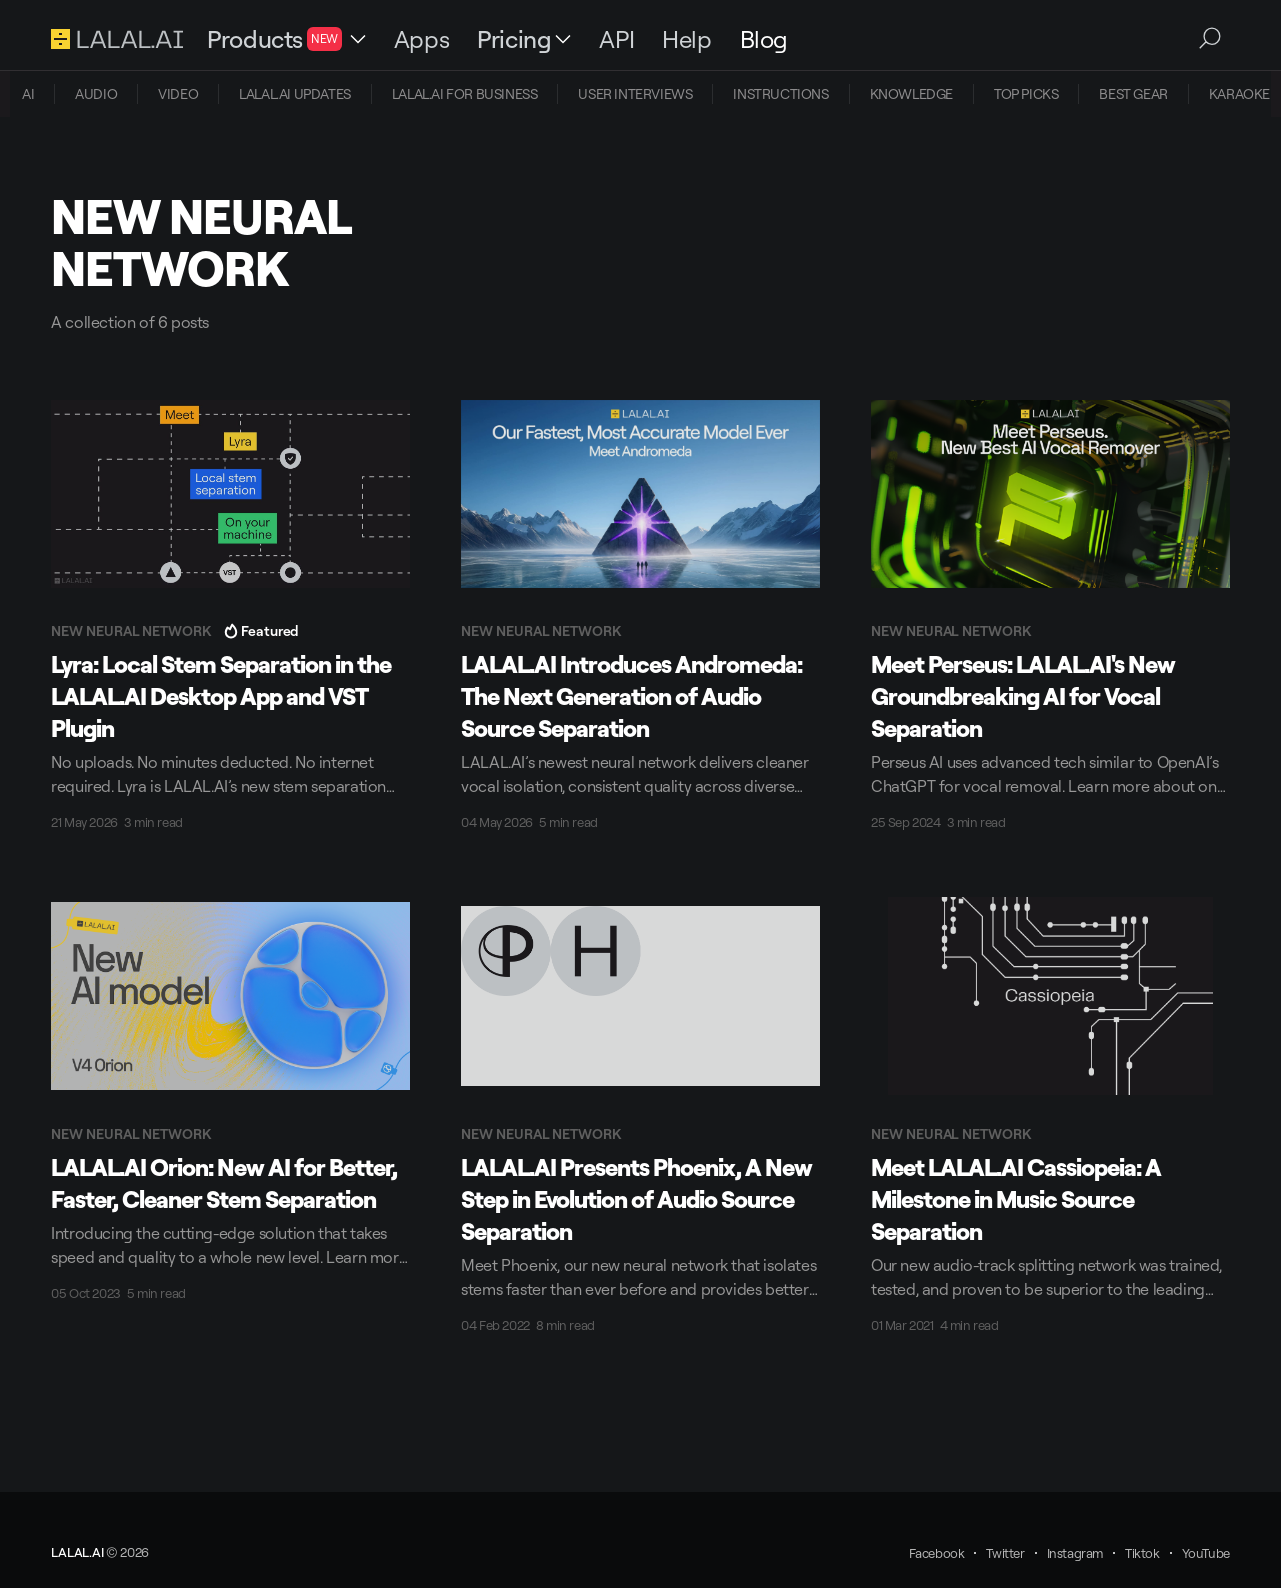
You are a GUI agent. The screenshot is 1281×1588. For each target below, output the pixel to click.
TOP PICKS (1026, 93)
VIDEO (178, 93)
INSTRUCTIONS (780, 93)
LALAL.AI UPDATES (295, 93)
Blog (764, 39)
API (616, 39)
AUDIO (96, 93)
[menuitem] (28, 94)
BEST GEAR (1133, 93)
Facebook (937, 1553)
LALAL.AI (77, 1552)
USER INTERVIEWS (635, 93)
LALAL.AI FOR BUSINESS (465, 93)
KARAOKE (1239, 93)
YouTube (1206, 1553)
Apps (421, 39)
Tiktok (1142, 1553)
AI (28, 93)
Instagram (1075, 1553)
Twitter (1005, 1553)
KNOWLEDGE (911, 93)
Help (686, 39)
